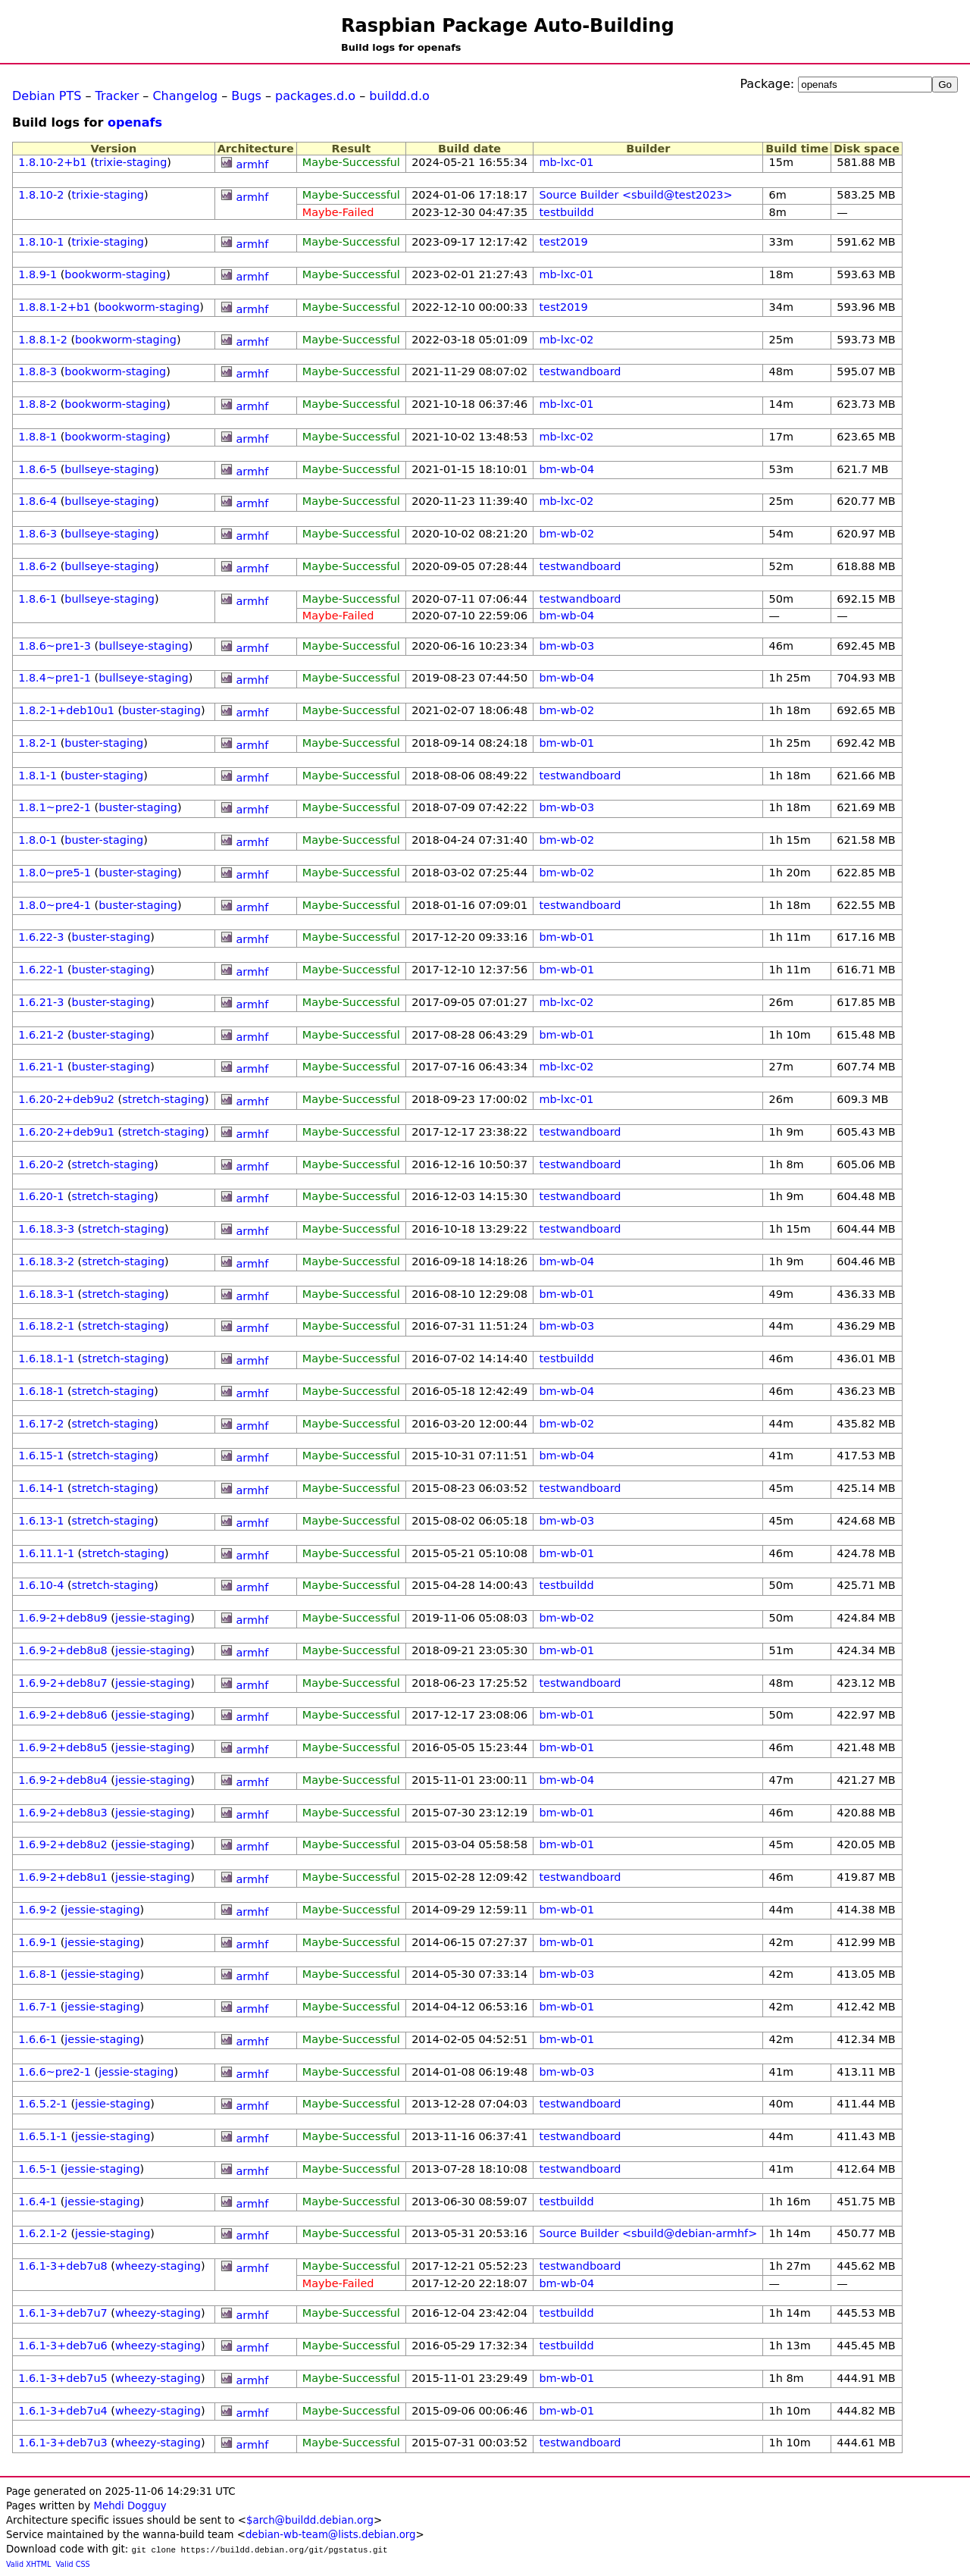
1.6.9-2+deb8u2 (63, 1844)
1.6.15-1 (41, 1455)
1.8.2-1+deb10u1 (66, 710)
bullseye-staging (109, 469)
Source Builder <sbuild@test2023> (635, 195)
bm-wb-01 (566, 743)
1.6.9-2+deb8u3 (63, 1813)
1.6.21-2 (41, 1035)
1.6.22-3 (41, 937)
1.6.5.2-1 (42, 2104)
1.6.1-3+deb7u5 (63, 2378)
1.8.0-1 (37, 840)
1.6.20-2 (41, 1164)
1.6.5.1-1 (42, 2136)
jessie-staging (152, 1618)
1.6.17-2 (41, 1424)
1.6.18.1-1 (46, 1358)
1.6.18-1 (41, 1391)
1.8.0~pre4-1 (54, 905)
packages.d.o (315, 96)
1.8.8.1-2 (42, 340)
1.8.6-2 (37, 566)
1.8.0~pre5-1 (54, 873)
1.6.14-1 (41, 1488)
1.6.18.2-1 (46, 1326)
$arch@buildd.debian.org (310, 2520)
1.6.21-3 (41, 1002)
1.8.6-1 (37, 599)
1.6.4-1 (37, 2201)
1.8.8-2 (37, 404)
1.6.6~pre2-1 (54, 2072)
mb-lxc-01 (566, 162)
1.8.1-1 (37, 775)
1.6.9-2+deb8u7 (63, 1683)
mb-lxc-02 (566, 340)
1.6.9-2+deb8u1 (63, 1877)
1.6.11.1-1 (46, 1553)
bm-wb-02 (566, 534)
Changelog (184, 96)
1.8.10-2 (41, 195)
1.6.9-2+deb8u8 (63, 1650)
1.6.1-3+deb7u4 (63, 2411)
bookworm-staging (115, 274)
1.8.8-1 (37, 437)
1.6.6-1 (37, 2039)
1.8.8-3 (37, 371)
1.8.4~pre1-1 (54, 678)
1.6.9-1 (37, 1942)
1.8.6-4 (37, 501)
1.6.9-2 (37, 1910)
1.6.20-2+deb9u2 (66, 1099)
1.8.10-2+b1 (52, 162)
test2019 (563, 242)
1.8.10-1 (41, 242)
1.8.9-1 (37, 274)
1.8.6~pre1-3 (54, 646)
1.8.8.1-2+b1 (54, 307)
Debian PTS (46, 96)
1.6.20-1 (41, 1196)
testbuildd (566, 212)
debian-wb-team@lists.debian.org (331, 2534)
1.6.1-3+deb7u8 (63, 2266)
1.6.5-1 (37, 2169)
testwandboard (580, 371)
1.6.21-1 (41, 1067)
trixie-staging (131, 162)
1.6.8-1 (37, 1974)
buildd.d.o (399, 96)
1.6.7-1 (37, 2007)
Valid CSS (73, 2564)
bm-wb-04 (566, 469)
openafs (135, 122)
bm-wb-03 (566, 646)
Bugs (246, 96)
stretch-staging (163, 1099)
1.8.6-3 (37, 534)
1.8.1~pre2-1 (54, 807)
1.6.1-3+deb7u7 (63, 2313)
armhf (252, 164)
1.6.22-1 (41, 970)
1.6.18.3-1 (46, 1294)
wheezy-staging (158, 2266)
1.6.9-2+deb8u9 (63, 1618)
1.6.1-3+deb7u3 (63, 2443)
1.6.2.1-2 (42, 2233)
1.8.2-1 (37, 743)
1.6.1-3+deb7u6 (63, 2345)
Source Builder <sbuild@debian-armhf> (648, 2233)
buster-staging (161, 710)
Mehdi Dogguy (129, 2506)
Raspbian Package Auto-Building (507, 25)
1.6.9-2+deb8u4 (63, 1780)
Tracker (117, 96)
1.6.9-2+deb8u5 (63, 1747)
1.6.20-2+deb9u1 (66, 1132)
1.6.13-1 (41, 1521)
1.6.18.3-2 (46, 1261)
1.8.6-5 (37, 469)
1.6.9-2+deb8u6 (63, 1715)
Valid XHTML (28, 2564)
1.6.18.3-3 (46, 1229)
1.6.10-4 (41, 1585)
